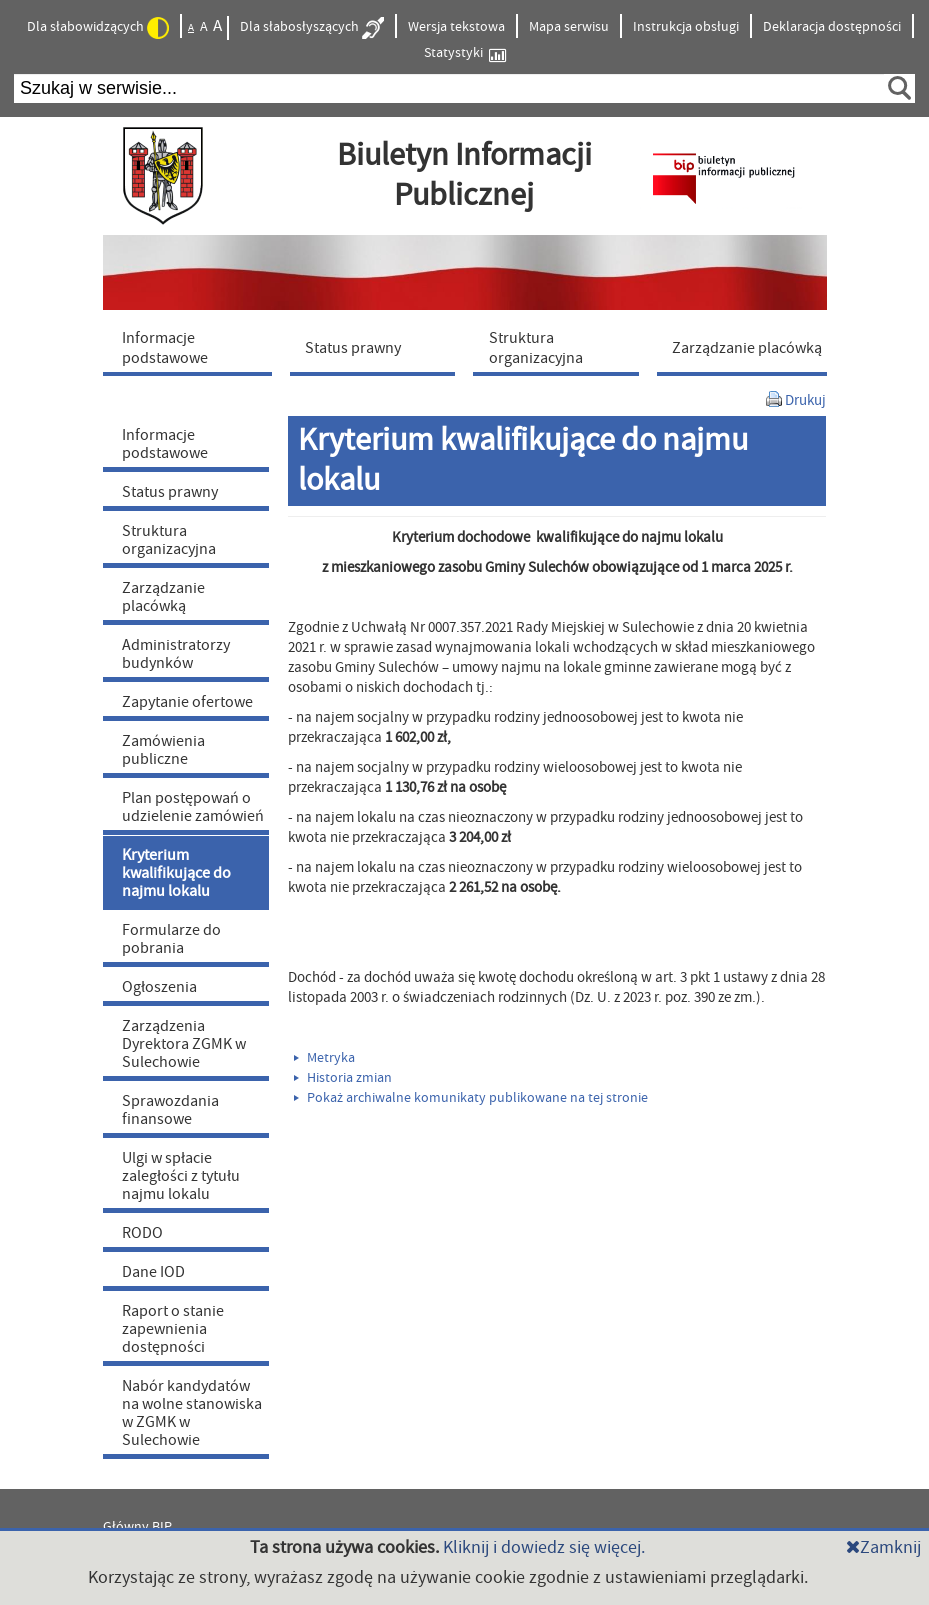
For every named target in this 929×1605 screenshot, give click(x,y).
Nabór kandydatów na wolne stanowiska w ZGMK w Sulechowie (192, 1413)
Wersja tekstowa (456, 27)
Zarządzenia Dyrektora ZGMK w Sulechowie (184, 1044)
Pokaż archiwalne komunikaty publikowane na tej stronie (471, 1098)
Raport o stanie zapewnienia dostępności (173, 1329)
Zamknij (883, 1547)
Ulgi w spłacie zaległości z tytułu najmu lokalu (181, 1176)
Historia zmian (343, 1078)
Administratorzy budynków (176, 654)
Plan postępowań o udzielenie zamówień (193, 807)
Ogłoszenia (159, 987)
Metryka (324, 1058)
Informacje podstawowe (165, 444)
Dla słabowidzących (98, 28)
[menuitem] (192, 347)
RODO (142, 1233)
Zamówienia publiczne (163, 750)
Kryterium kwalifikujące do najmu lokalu (176, 873)
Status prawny (170, 492)
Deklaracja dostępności (832, 27)
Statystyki (465, 53)
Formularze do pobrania (171, 939)
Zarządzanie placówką (163, 597)
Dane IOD (153, 1272)
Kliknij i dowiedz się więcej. (544, 1547)
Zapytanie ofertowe (187, 702)
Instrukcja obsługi (686, 27)
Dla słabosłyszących (312, 28)
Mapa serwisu (569, 27)
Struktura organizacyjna (169, 540)
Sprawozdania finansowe (170, 1110)
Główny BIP (137, 1527)
